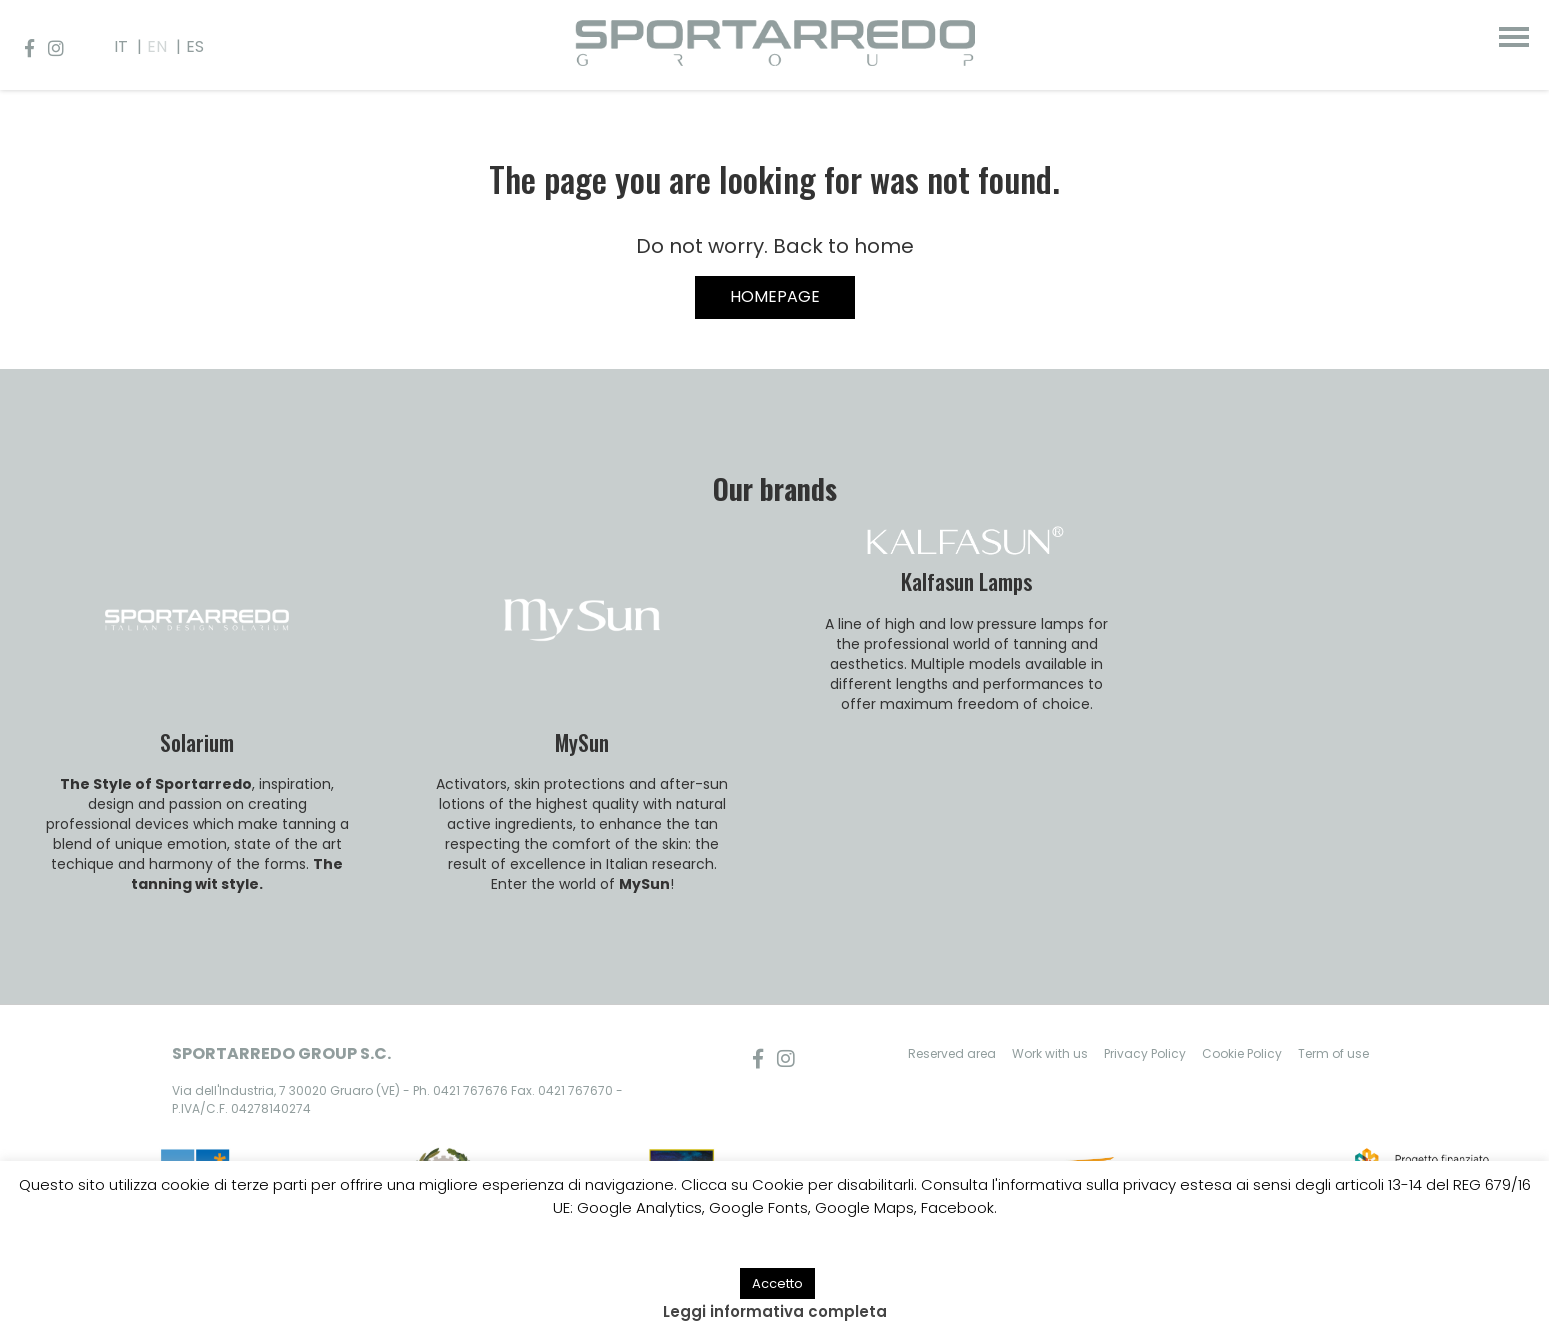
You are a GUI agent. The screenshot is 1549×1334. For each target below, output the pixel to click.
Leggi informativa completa (775, 1311)
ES (195, 46)
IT (121, 46)
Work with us (1050, 1053)
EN (157, 46)
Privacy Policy (1145, 1053)
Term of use (1333, 1053)
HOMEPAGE (775, 296)
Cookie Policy (1242, 1053)
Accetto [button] (777, 1283)
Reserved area (952, 1053)
